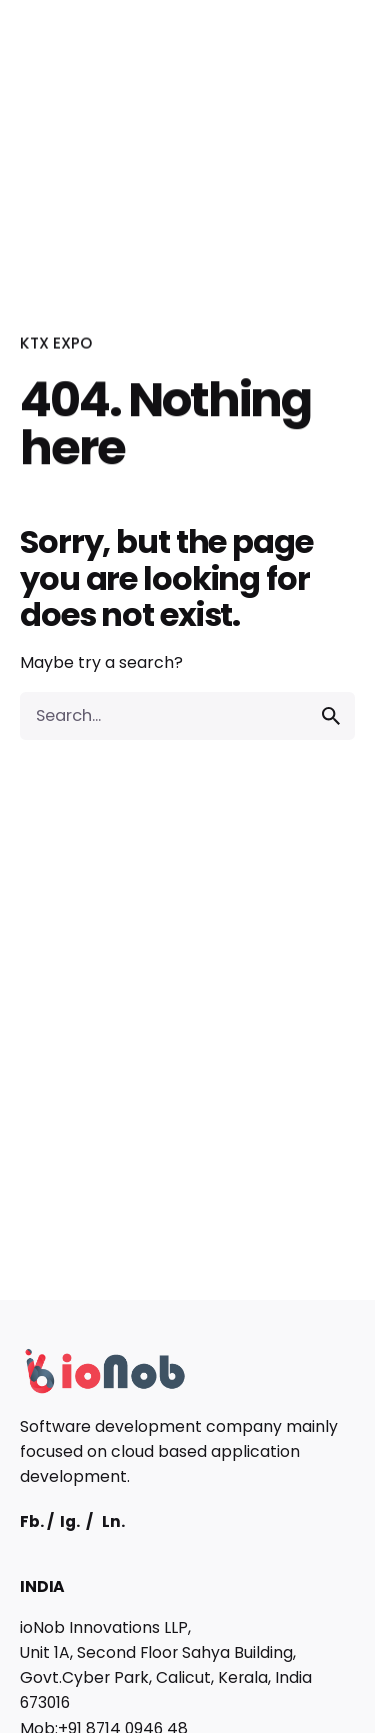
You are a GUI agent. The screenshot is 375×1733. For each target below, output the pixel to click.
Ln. (113, 1521)
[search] (331, 716)
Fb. (32, 1521)
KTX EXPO (56, 343)
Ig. (70, 1521)
